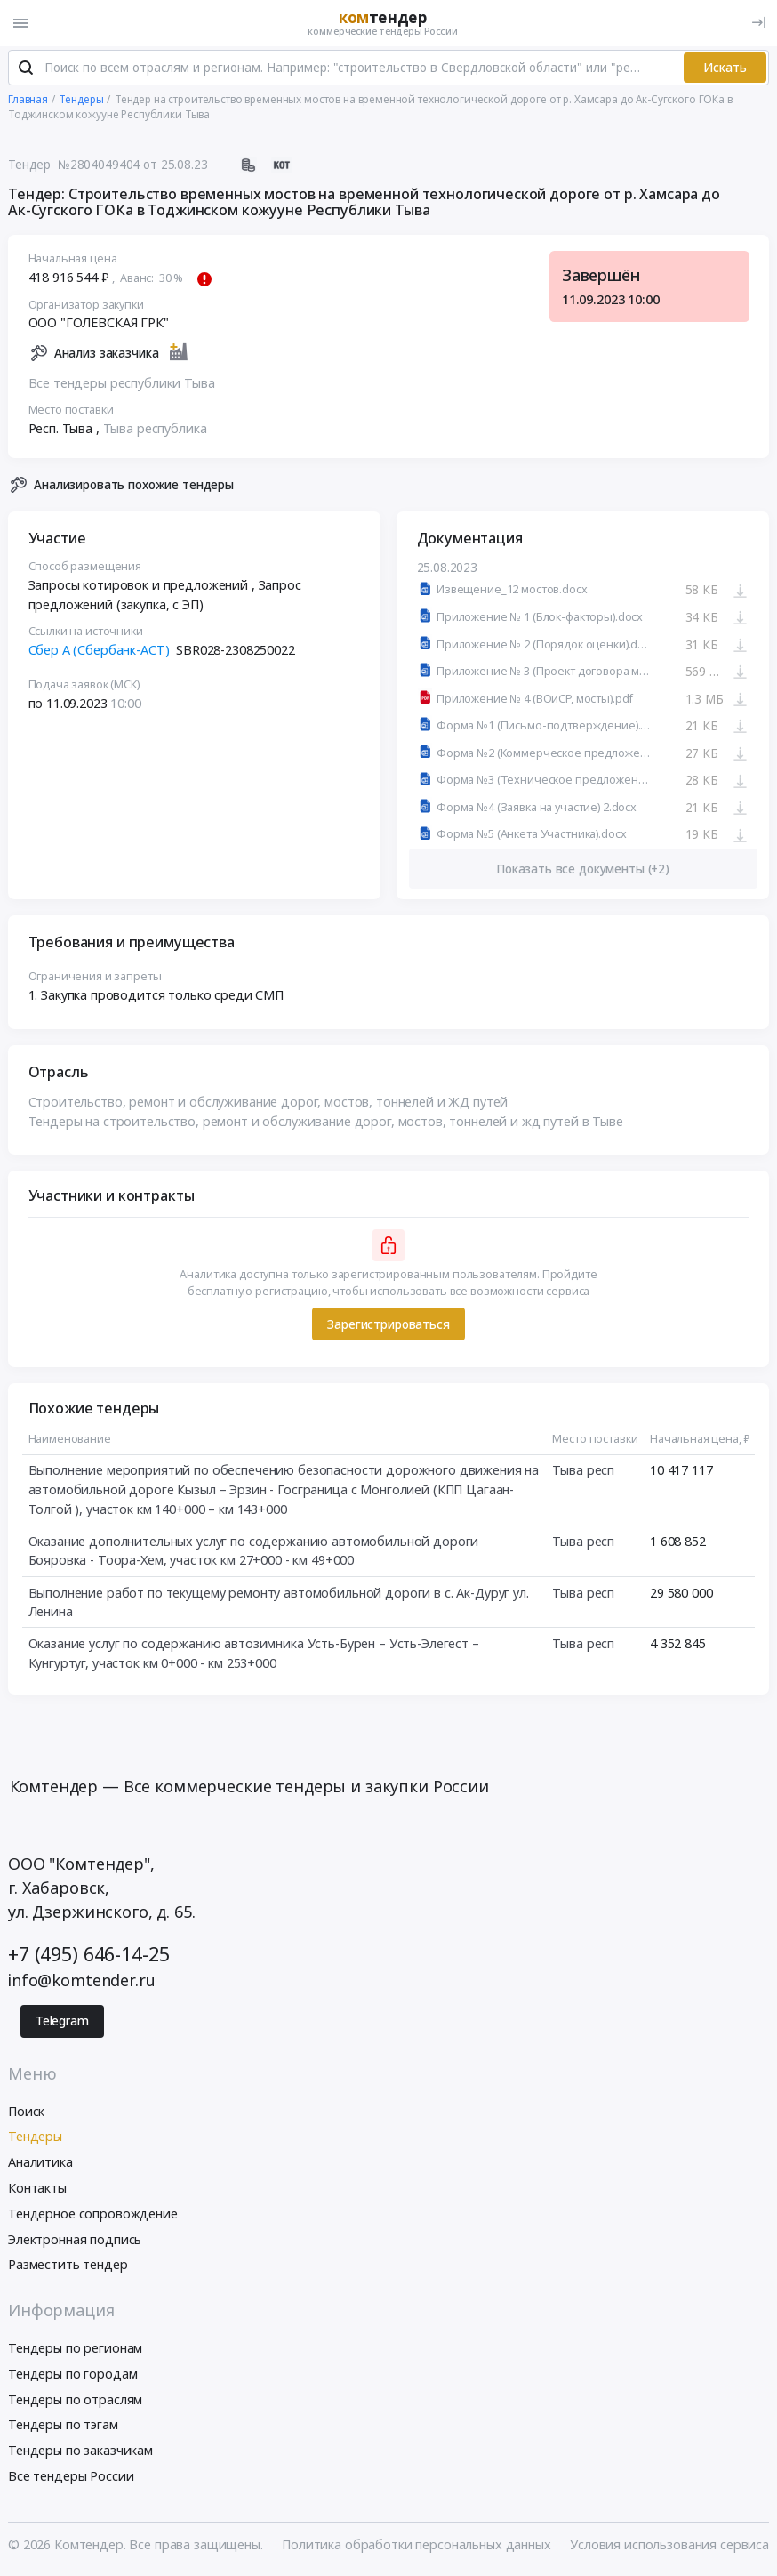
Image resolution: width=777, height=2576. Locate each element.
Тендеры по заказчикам (80, 2451)
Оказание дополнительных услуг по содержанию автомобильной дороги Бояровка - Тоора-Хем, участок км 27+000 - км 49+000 (253, 1552)
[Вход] (759, 22)
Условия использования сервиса (669, 2546)
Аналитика (40, 2163)
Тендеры (35, 2138)
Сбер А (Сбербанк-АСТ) (99, 651)
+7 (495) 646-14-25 (88, 1955)
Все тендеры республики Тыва (121, 384)
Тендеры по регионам (75, 2349)
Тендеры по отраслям (75, 2401)
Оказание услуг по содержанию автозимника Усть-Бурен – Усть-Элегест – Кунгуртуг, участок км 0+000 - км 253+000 (253, 1656)
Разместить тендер (68, 2266)
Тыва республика (155, 430)
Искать (725, 69)
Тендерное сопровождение (93, 2215)
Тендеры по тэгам (63, 2427)
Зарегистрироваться (388, 1326)
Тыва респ (583, 1472)
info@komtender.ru (82, 1981)
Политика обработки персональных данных (416, 2546)
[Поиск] (26, 70)
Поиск (26, 2113)
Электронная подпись (74, 2241)
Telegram (62, 2023)
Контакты (37, 2189)
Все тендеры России (70, 2477)
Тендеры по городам (72, 2375)
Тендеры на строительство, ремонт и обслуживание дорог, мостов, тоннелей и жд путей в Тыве (325, 1123)
